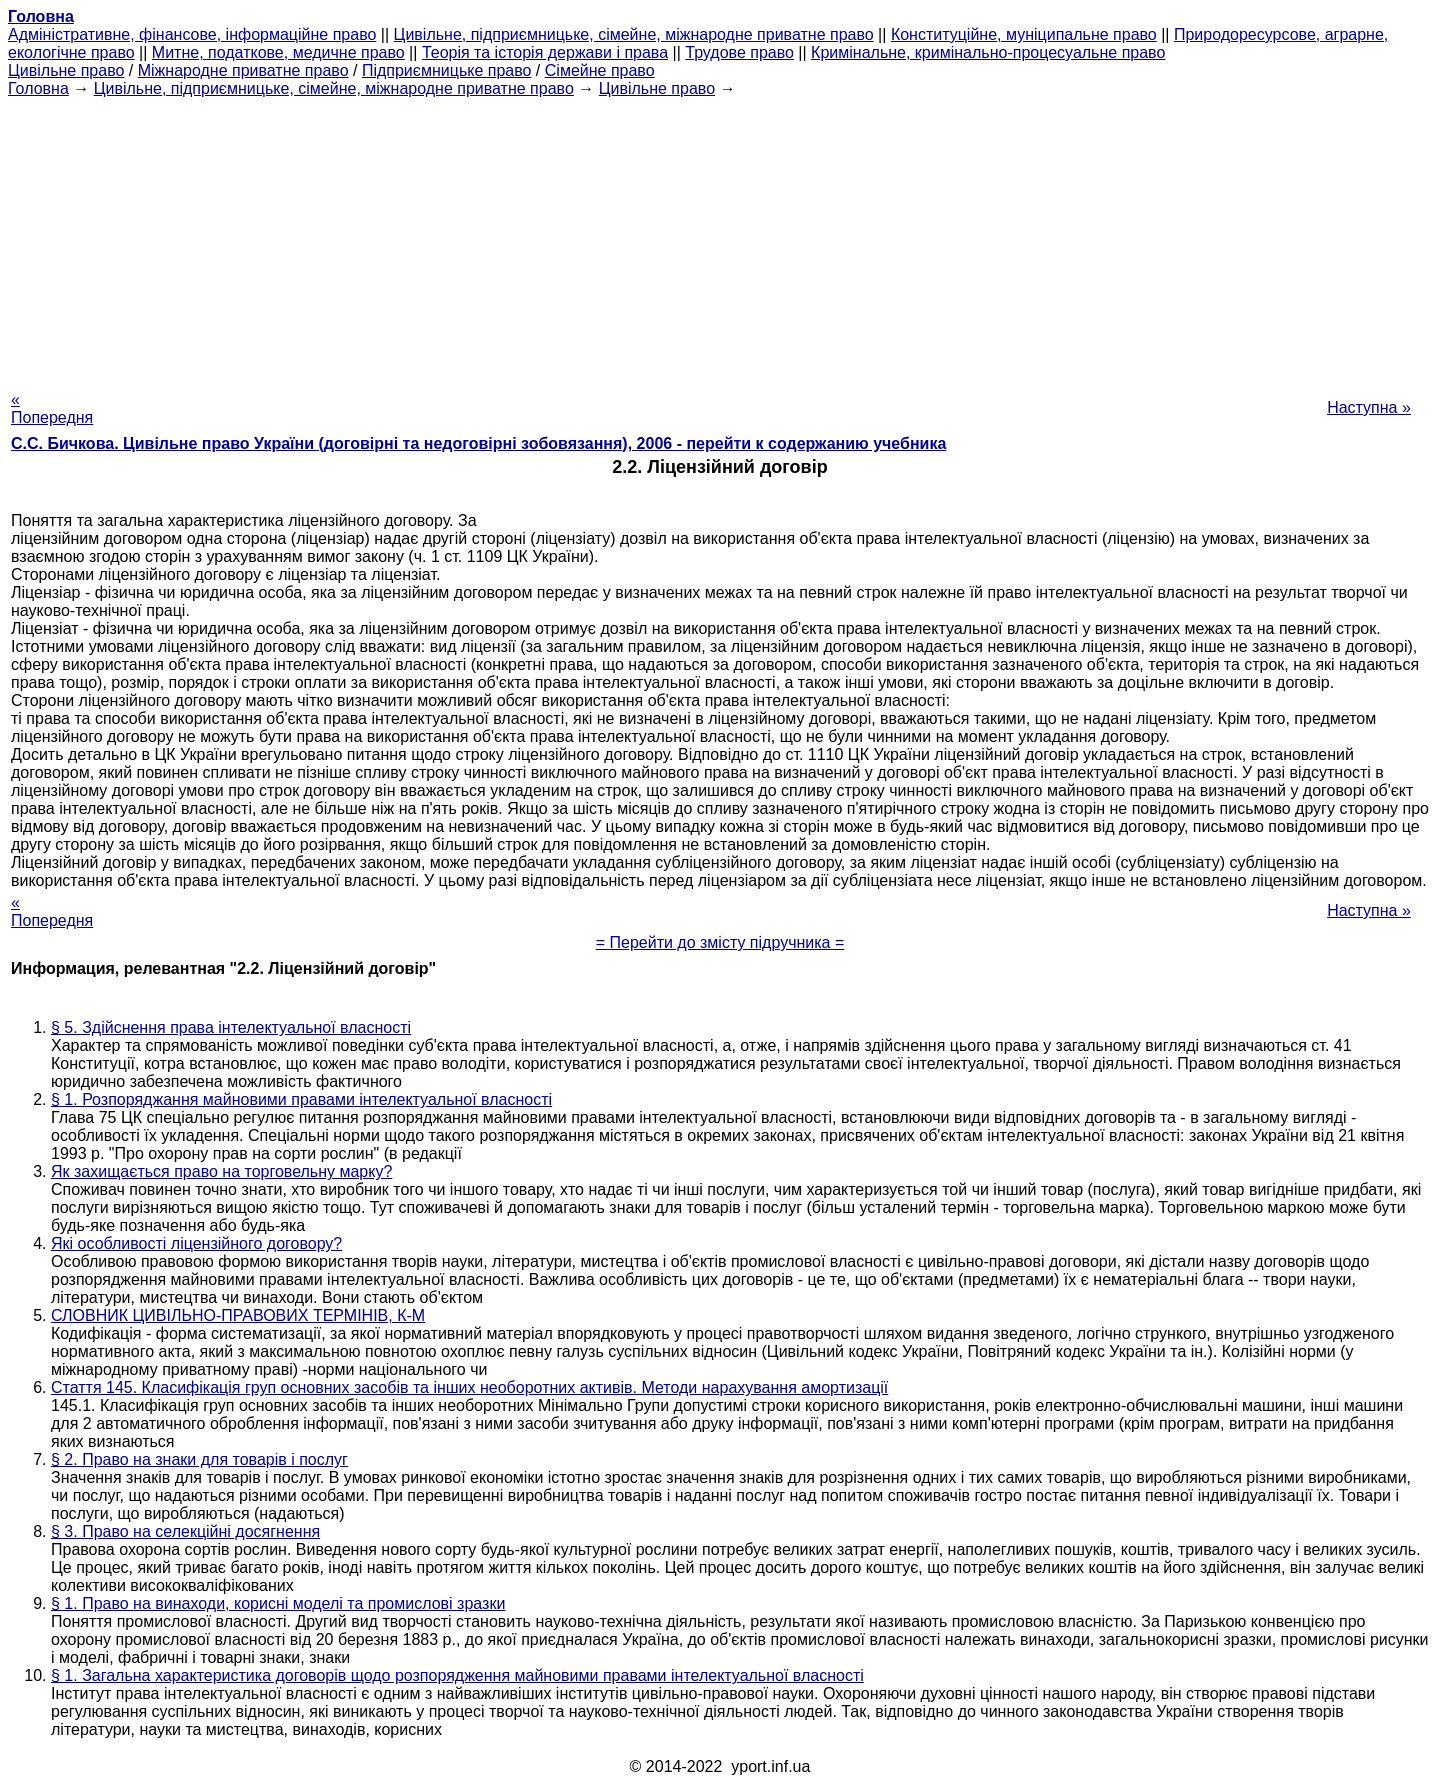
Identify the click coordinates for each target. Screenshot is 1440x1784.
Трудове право (739, 52)
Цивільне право (66, 70)
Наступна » (1369, 407)
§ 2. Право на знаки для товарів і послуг (199, 1459)
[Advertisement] (720, 238)
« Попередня (52, 408)
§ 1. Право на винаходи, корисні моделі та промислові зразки (278, 1603)
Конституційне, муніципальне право (1024, 34)
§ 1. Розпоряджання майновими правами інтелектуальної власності (301, 1099)
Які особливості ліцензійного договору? (196, 1243)
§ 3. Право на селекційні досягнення (185, 1531)
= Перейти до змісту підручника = (720, 942)
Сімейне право (600, 70)
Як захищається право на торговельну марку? (221, 1171)
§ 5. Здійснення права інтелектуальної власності (231, 1027)
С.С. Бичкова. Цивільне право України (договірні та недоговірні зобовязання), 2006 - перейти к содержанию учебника (478, 443)
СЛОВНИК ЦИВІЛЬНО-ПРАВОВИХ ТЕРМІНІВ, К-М (238, 1315)
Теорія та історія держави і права (545, 52)
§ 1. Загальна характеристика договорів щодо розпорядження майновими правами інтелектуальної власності (457, 1675)
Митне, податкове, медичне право (278, 52)
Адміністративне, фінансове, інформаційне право (192, 34)
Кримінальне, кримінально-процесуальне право (988, 52)
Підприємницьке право (447, 70)
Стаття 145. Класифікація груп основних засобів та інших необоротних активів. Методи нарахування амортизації (469, 1387)
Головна (38, 88)
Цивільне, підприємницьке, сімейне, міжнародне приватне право (634, 34)
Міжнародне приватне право (243, 70)
